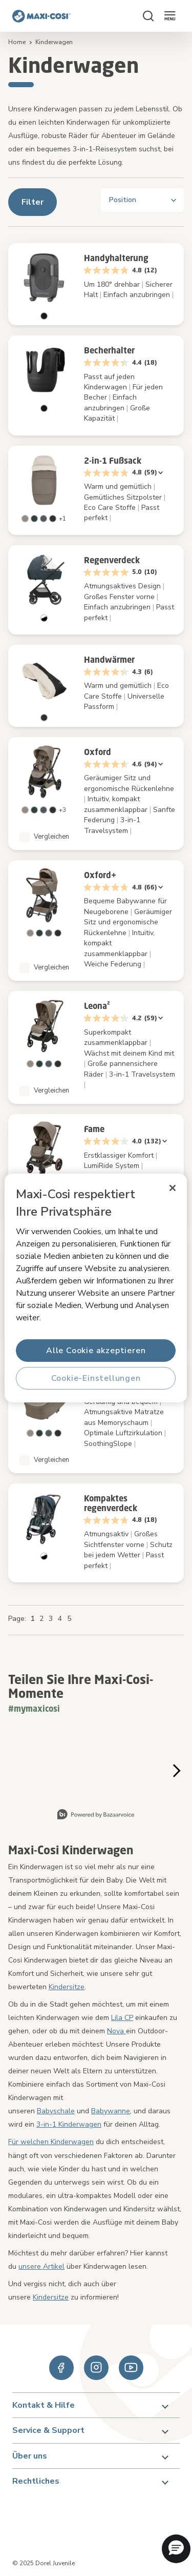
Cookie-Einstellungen (96, 1378)
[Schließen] (173, 1188)
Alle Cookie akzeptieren (95, 1350)
